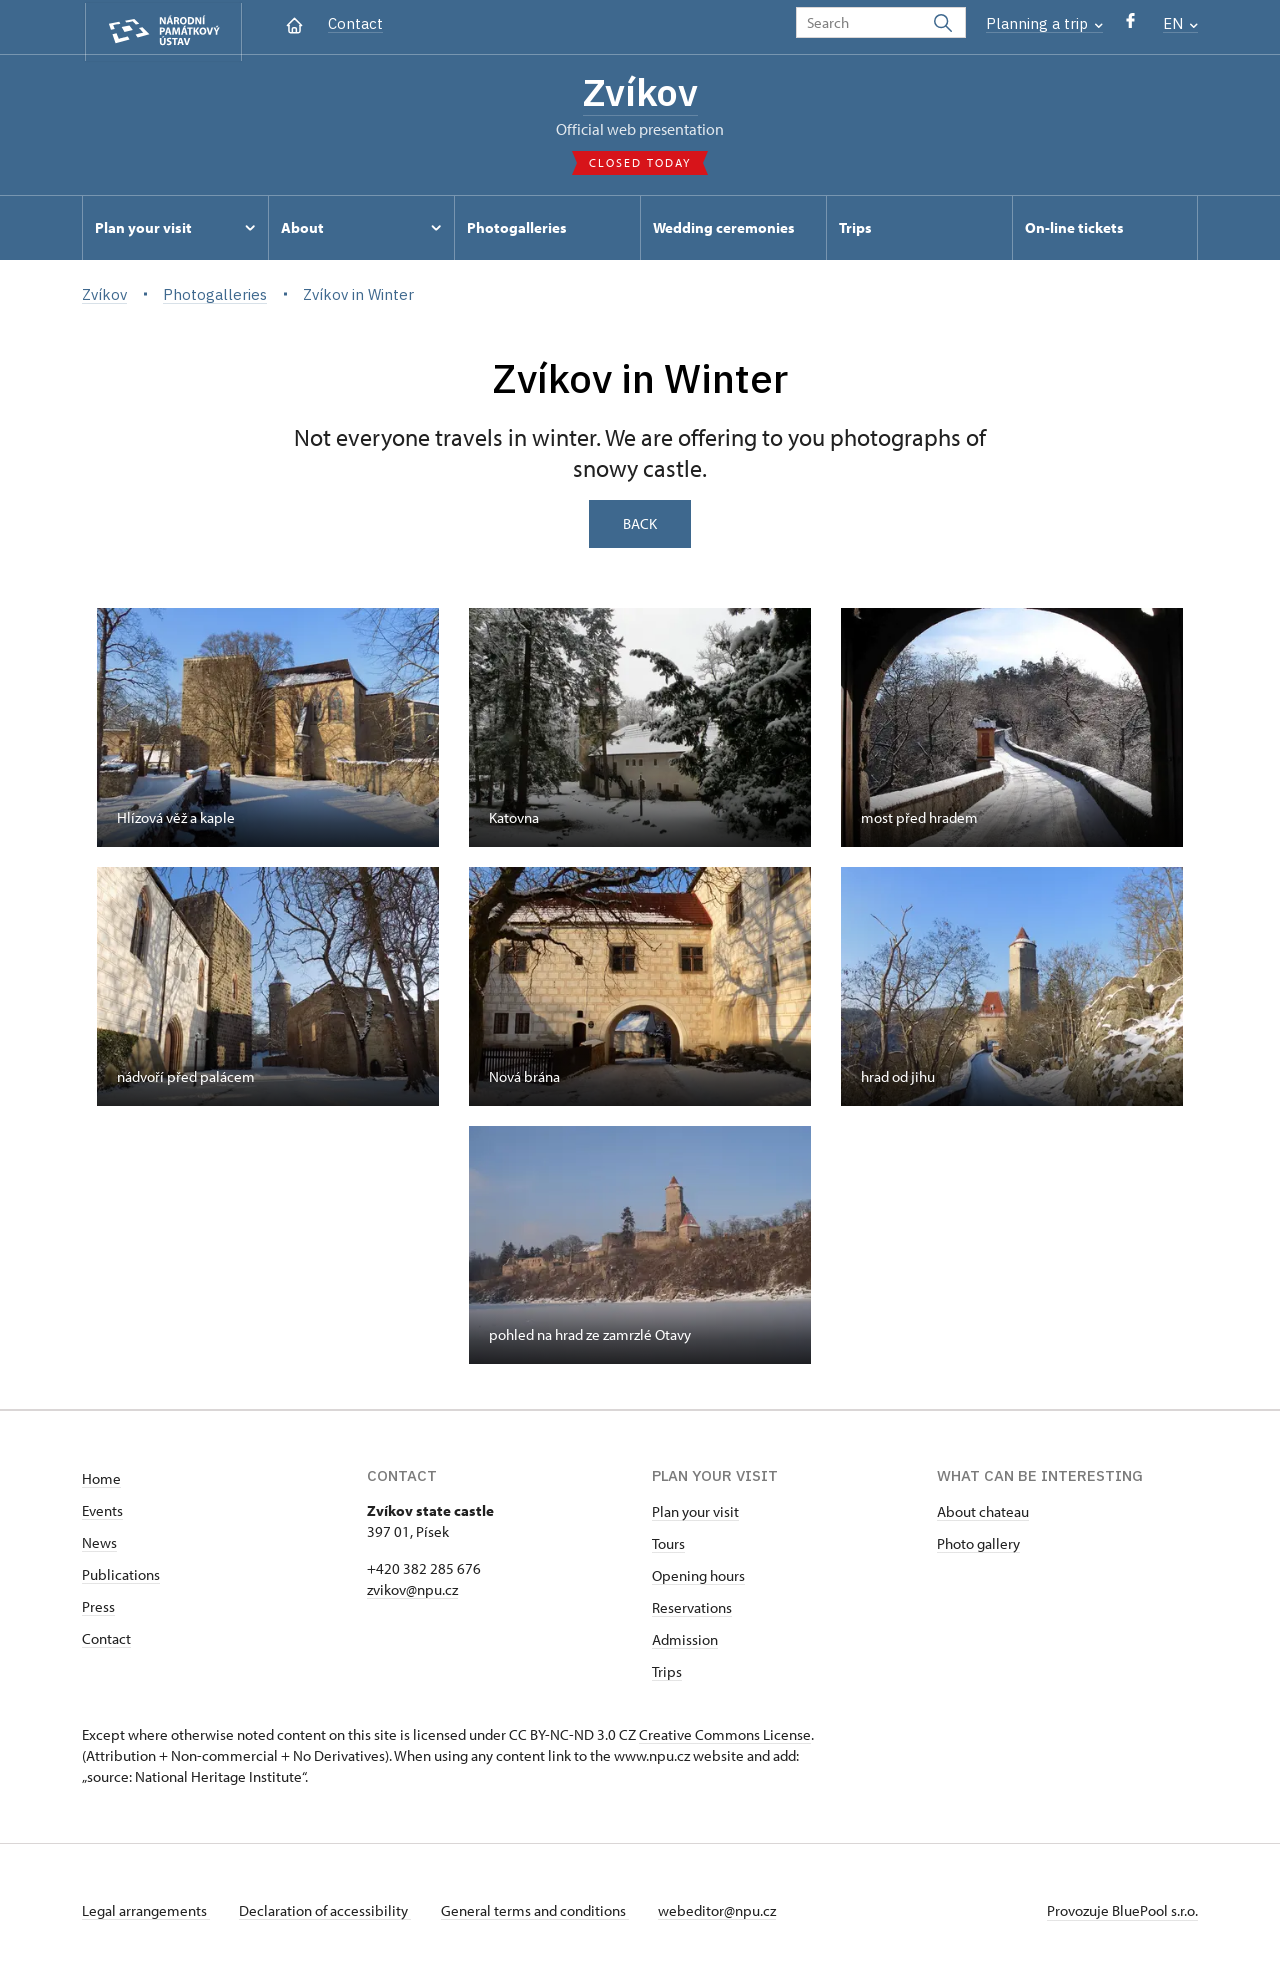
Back (640, 526)
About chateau (983, 1514)
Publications (121, 1577)
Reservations (692, 1610)
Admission (685, 1642)
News (99, 1545)
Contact (355, 23)
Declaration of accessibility (328, 1913)
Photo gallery (978, 1546)
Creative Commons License (725, 1737)
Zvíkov (640, 93)
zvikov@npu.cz (412, 1592)
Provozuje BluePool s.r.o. (1122, 1913)
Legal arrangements (146, 1913)
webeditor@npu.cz (725, 1913)
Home (101, 1481)
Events (102, 1513)
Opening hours (698, 1578)
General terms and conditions (540, 1913)
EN (1180, 23)
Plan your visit (695, 1514)
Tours (668, 1546)
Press (98, 1609)
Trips (667, 1674)
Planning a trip (1044, 23)
